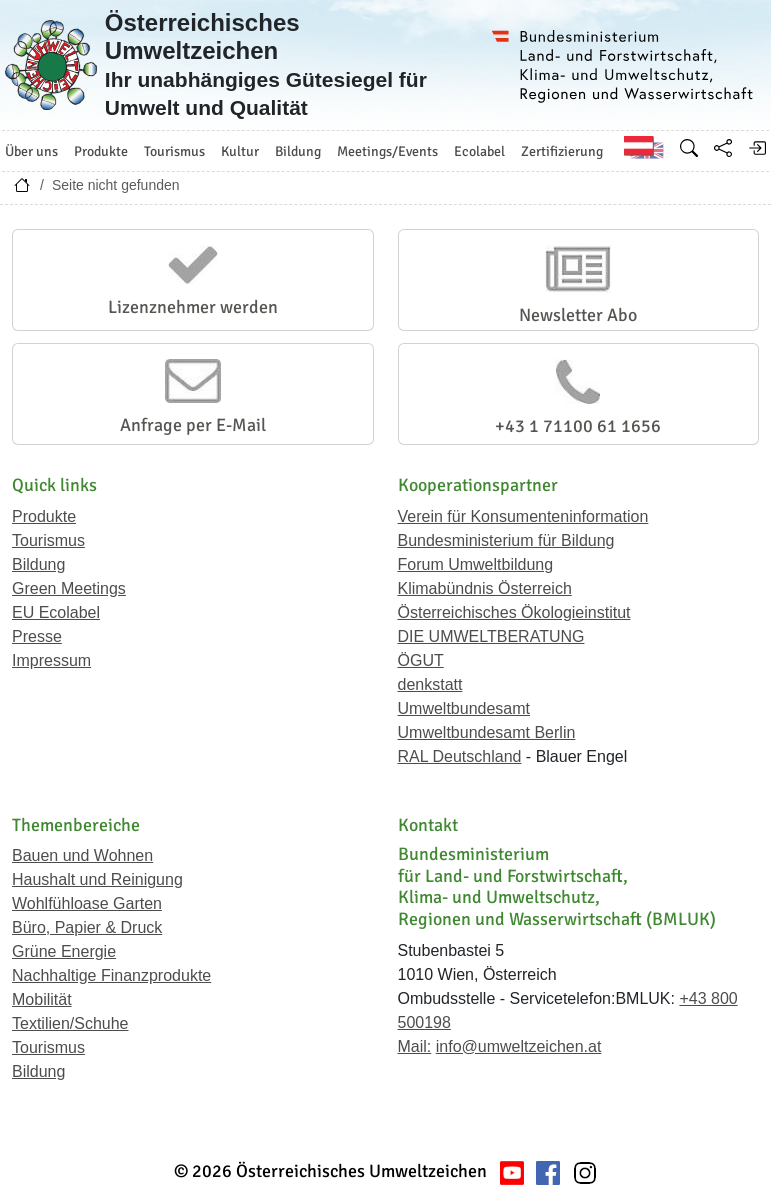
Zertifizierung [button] (562, 151)
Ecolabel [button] (479, 151)
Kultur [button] (240, 151)
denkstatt (430, 684)
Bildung (38, 564)
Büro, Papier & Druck (87, 927)
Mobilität (42, 999)
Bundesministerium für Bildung (506, 540)
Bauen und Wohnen (82, 855)
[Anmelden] (757, 148)
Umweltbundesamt (464, 708)
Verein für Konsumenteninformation (523, 516)
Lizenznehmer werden (193, 307)
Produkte (44, 516)
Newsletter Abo (578, 315)
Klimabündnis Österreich (485, 588)
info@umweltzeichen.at (519, 1046)
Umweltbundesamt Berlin (487, 732)
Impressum (51, 660)
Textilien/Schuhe (70, 1023)
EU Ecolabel (56, 612)
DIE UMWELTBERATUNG (491, 636)
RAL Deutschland (460, 756)
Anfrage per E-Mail (193, 425)
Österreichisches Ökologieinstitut (514, 612)
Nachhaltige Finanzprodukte (111, 975)
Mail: (415, 1046)
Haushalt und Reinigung (97, 879)
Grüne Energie (64, 951)
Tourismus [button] (174, 151)
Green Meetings (69, 588)
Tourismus (48, 540)
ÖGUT (421, 660)
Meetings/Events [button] (387, 151)
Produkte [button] (101, 151)
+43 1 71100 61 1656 (578, 426)
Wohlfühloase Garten (87, 903)
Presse (37, 636)
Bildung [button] (298, 151)
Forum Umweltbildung (476, 564)
